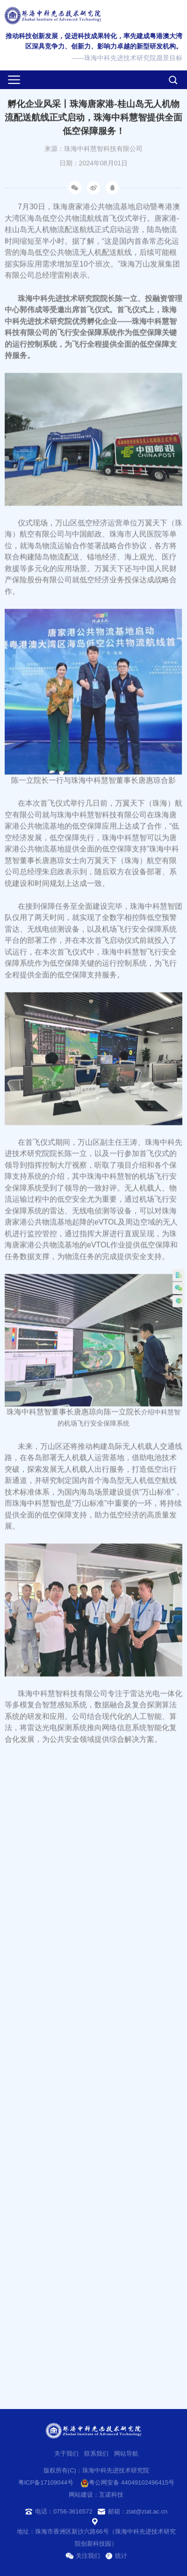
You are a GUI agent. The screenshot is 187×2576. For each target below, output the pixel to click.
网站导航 (126, 2453)
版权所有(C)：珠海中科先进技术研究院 (96, 2470)
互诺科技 (111, 2494)
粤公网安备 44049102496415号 (127, 2483)
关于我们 (66, 2453)
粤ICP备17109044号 (46, 2482)
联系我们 (96, 2453)
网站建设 (81, 2494)
